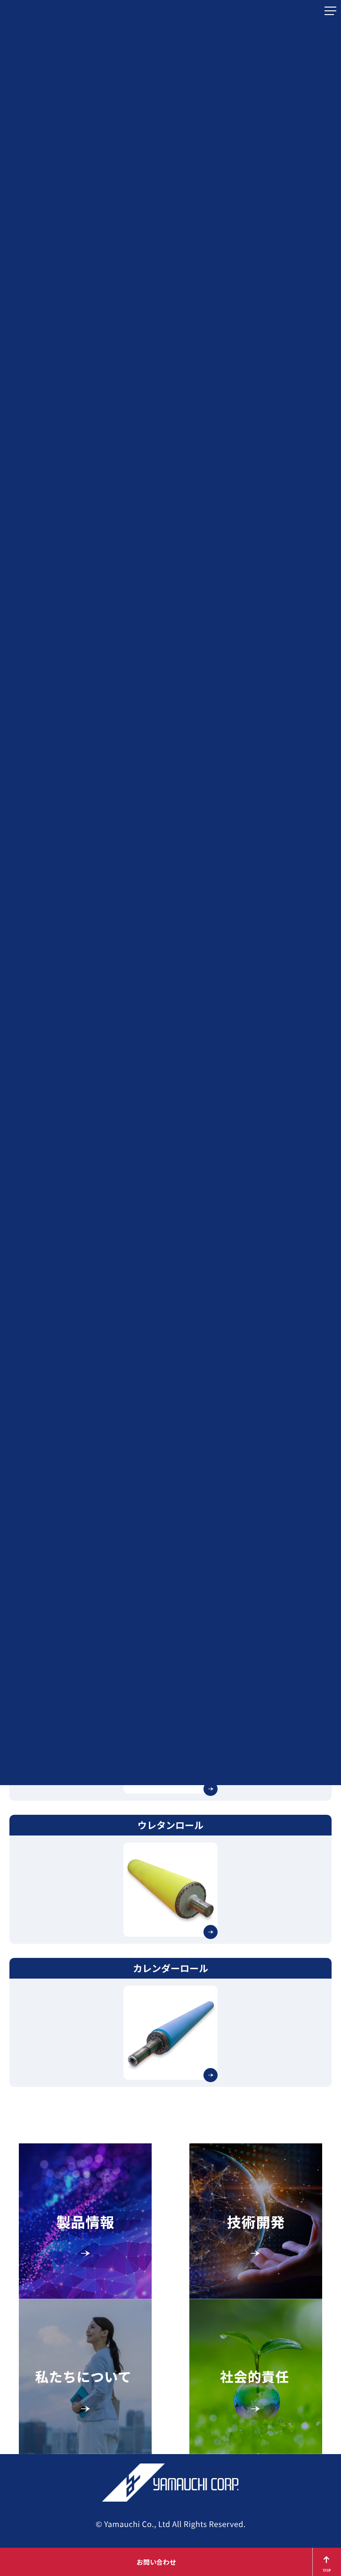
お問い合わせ (156, 2562)
